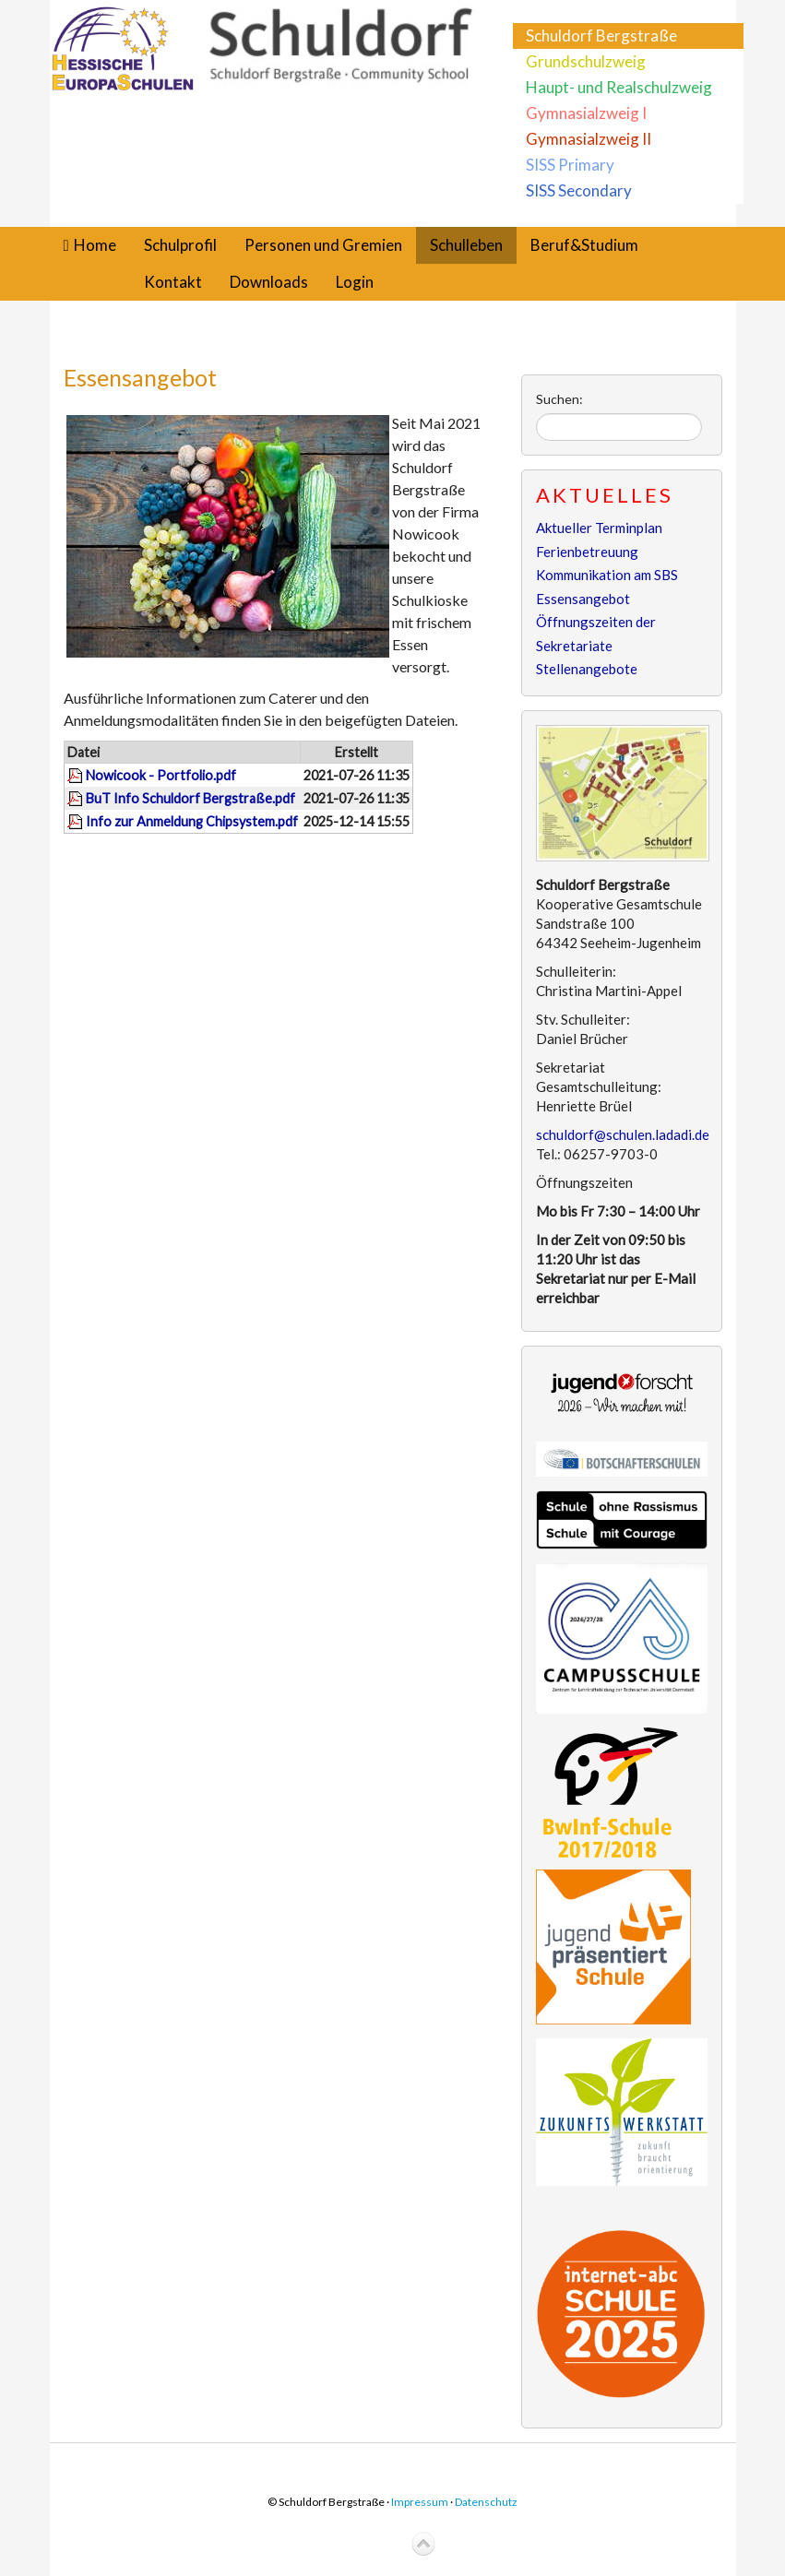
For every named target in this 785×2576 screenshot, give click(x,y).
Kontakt (173, 281)
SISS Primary (570, 164)
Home (95, 245)
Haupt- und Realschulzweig (619, 87)
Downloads (269, 281)
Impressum (419, 2502)
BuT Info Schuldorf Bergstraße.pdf (190, 798)
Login (355, 281)
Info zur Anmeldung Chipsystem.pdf (192, 821)
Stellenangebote (586, 668)
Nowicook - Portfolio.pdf (161, 775)
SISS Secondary (579, 190)
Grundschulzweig (586, 61)
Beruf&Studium (584, 245)
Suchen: (559, 399)
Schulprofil (180, 245)
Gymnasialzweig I (586, 113)
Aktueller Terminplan (599, 527)
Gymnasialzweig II (588, 138)
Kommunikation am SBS (607, 574)
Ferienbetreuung (587, 551)
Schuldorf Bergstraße (601, 35)
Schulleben (466, 245)
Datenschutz (486, 2502)
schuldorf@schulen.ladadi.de (622, 1134)
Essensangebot (140, 377)
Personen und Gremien (323, 245)
